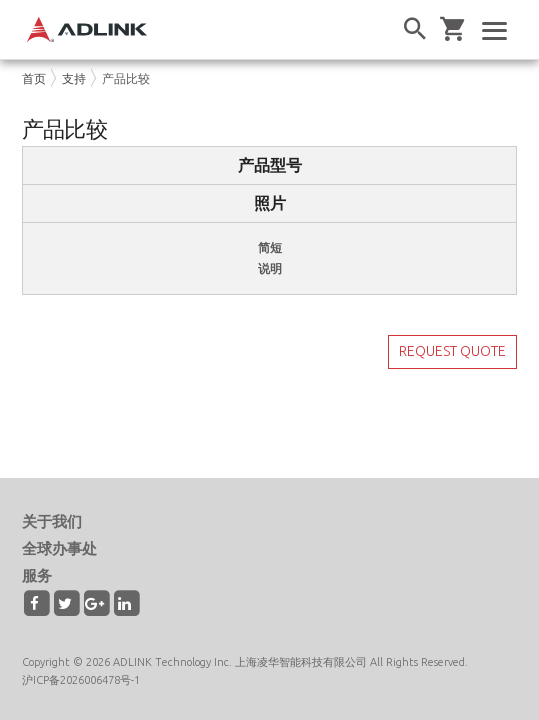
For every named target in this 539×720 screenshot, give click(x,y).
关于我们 (52, 521)
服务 (37, 575)
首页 (34, 78)
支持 (74, 78)
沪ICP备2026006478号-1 (81, 680)
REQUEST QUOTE (452, 351)
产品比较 (126, 78)
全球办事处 (59, 548)
